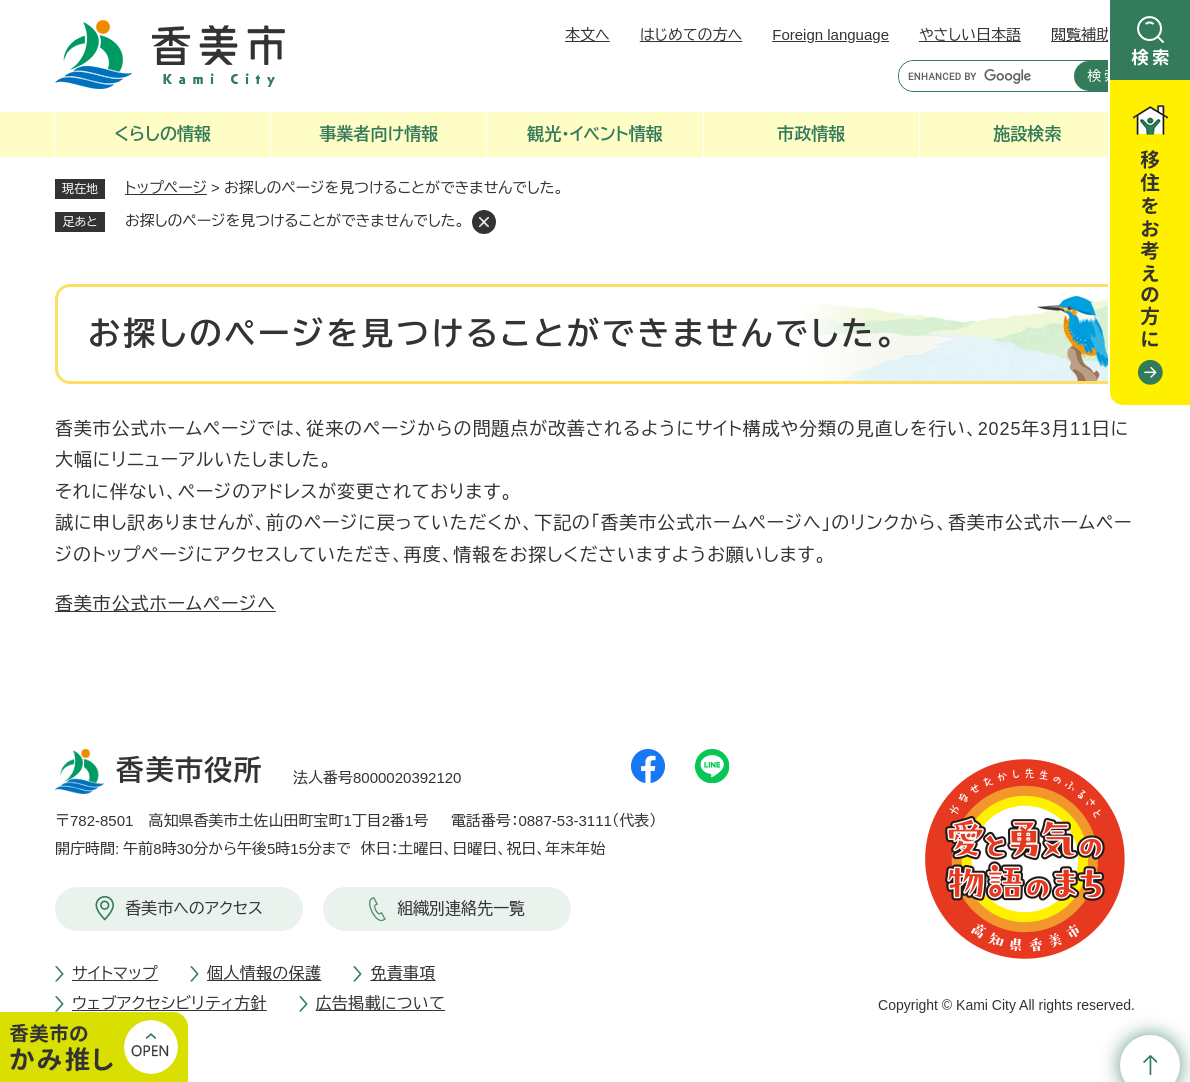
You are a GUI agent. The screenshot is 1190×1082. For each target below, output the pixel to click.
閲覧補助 (1081, 34)
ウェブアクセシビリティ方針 (169, 1003)
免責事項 (402, 973)
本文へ (587, 34)
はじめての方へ (691, 34)
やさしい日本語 (970, 34)
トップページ (166, 187)
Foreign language (830, 34)
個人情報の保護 (264, 973)
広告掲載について (380, 1003)
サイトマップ (115, 973)
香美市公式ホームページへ (165, 604)
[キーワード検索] (981, 76)
